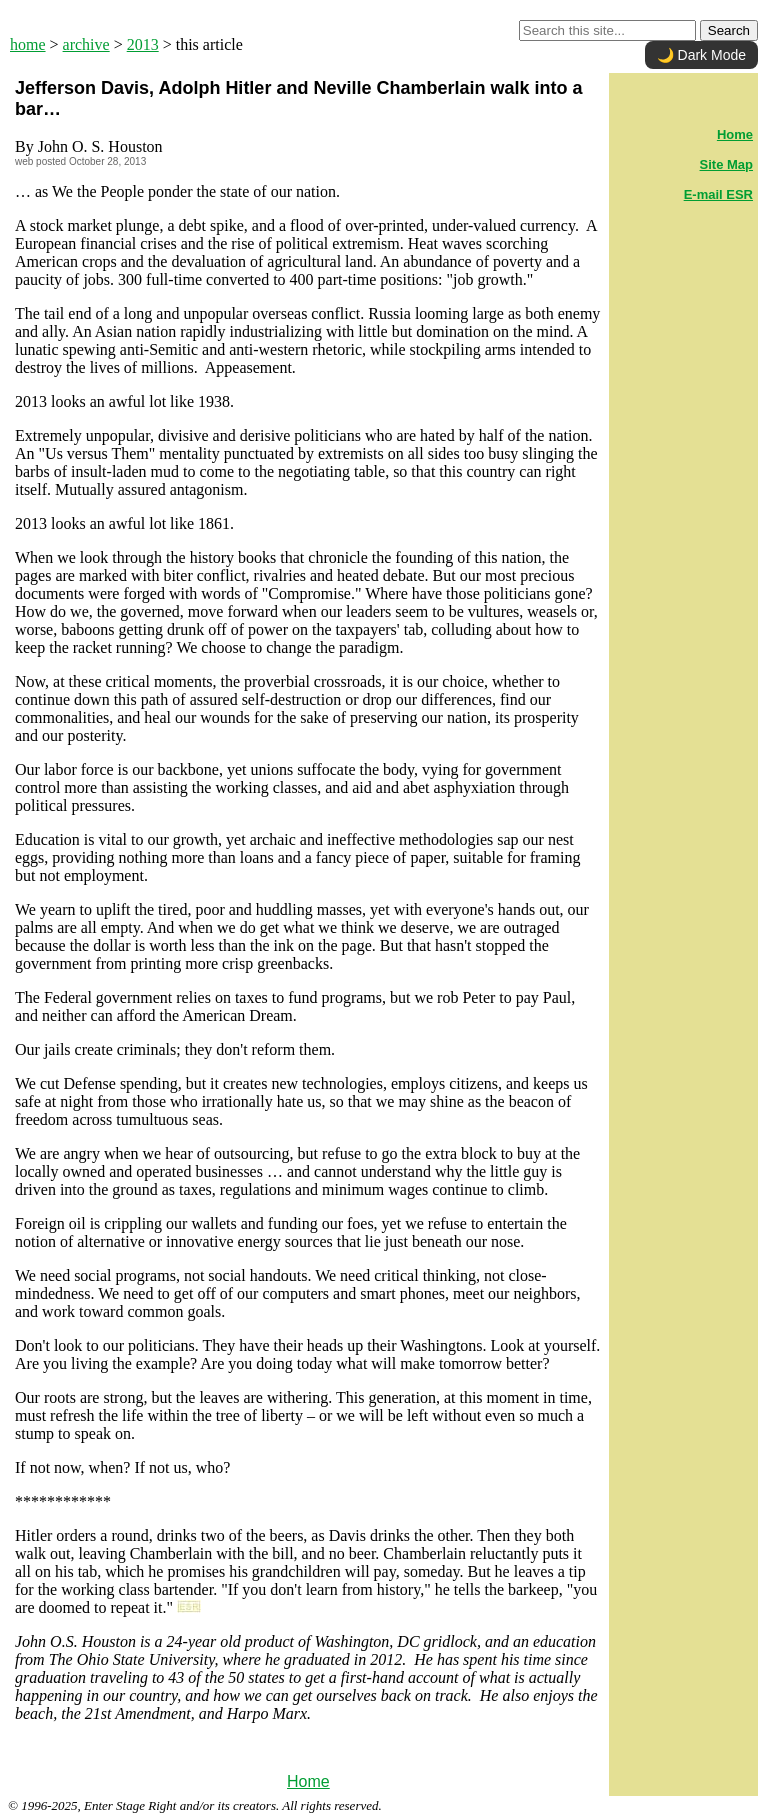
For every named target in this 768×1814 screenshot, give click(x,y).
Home (308, 1781)
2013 (143, 44)
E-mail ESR (718, 194)
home (28, 44)
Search (729, 30)
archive (86, 44)
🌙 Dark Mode (701, 55)
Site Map (726, 164)
